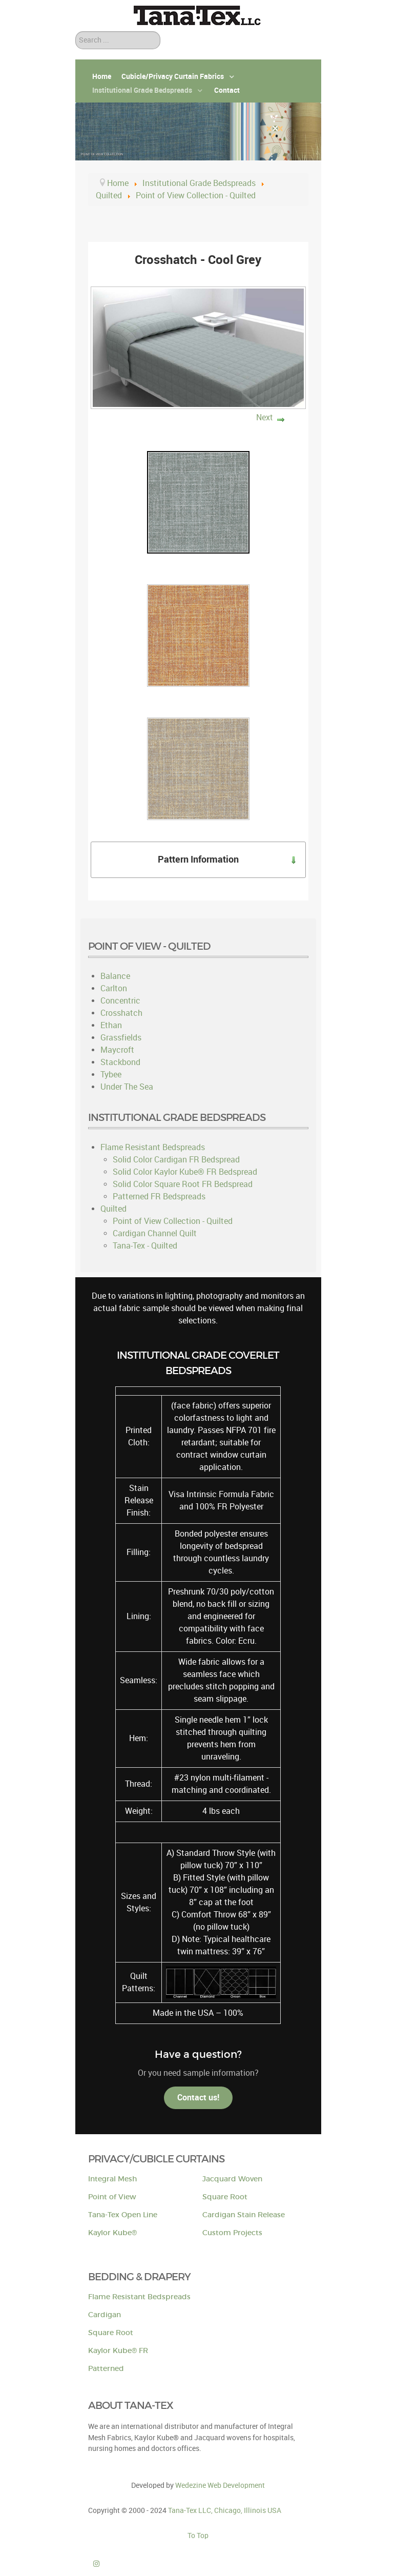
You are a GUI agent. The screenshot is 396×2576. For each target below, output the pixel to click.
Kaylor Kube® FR (118, 2350)
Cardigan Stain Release (243, 2215)
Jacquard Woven (232, 2179)
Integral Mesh (112, 2179)
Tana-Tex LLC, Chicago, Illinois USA (224, 2510)
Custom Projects (232, 2233)
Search (75, 31)
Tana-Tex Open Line (122, 2215)
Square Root (224, 2197)
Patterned (106, 2368)
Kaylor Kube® (112, 2233)
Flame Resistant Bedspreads (139, 2297)
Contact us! (198, 2097)
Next (264, 417)
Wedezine (220, 2485)
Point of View (112, 2197)
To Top (198, 2535)
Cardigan (104, 2315)
